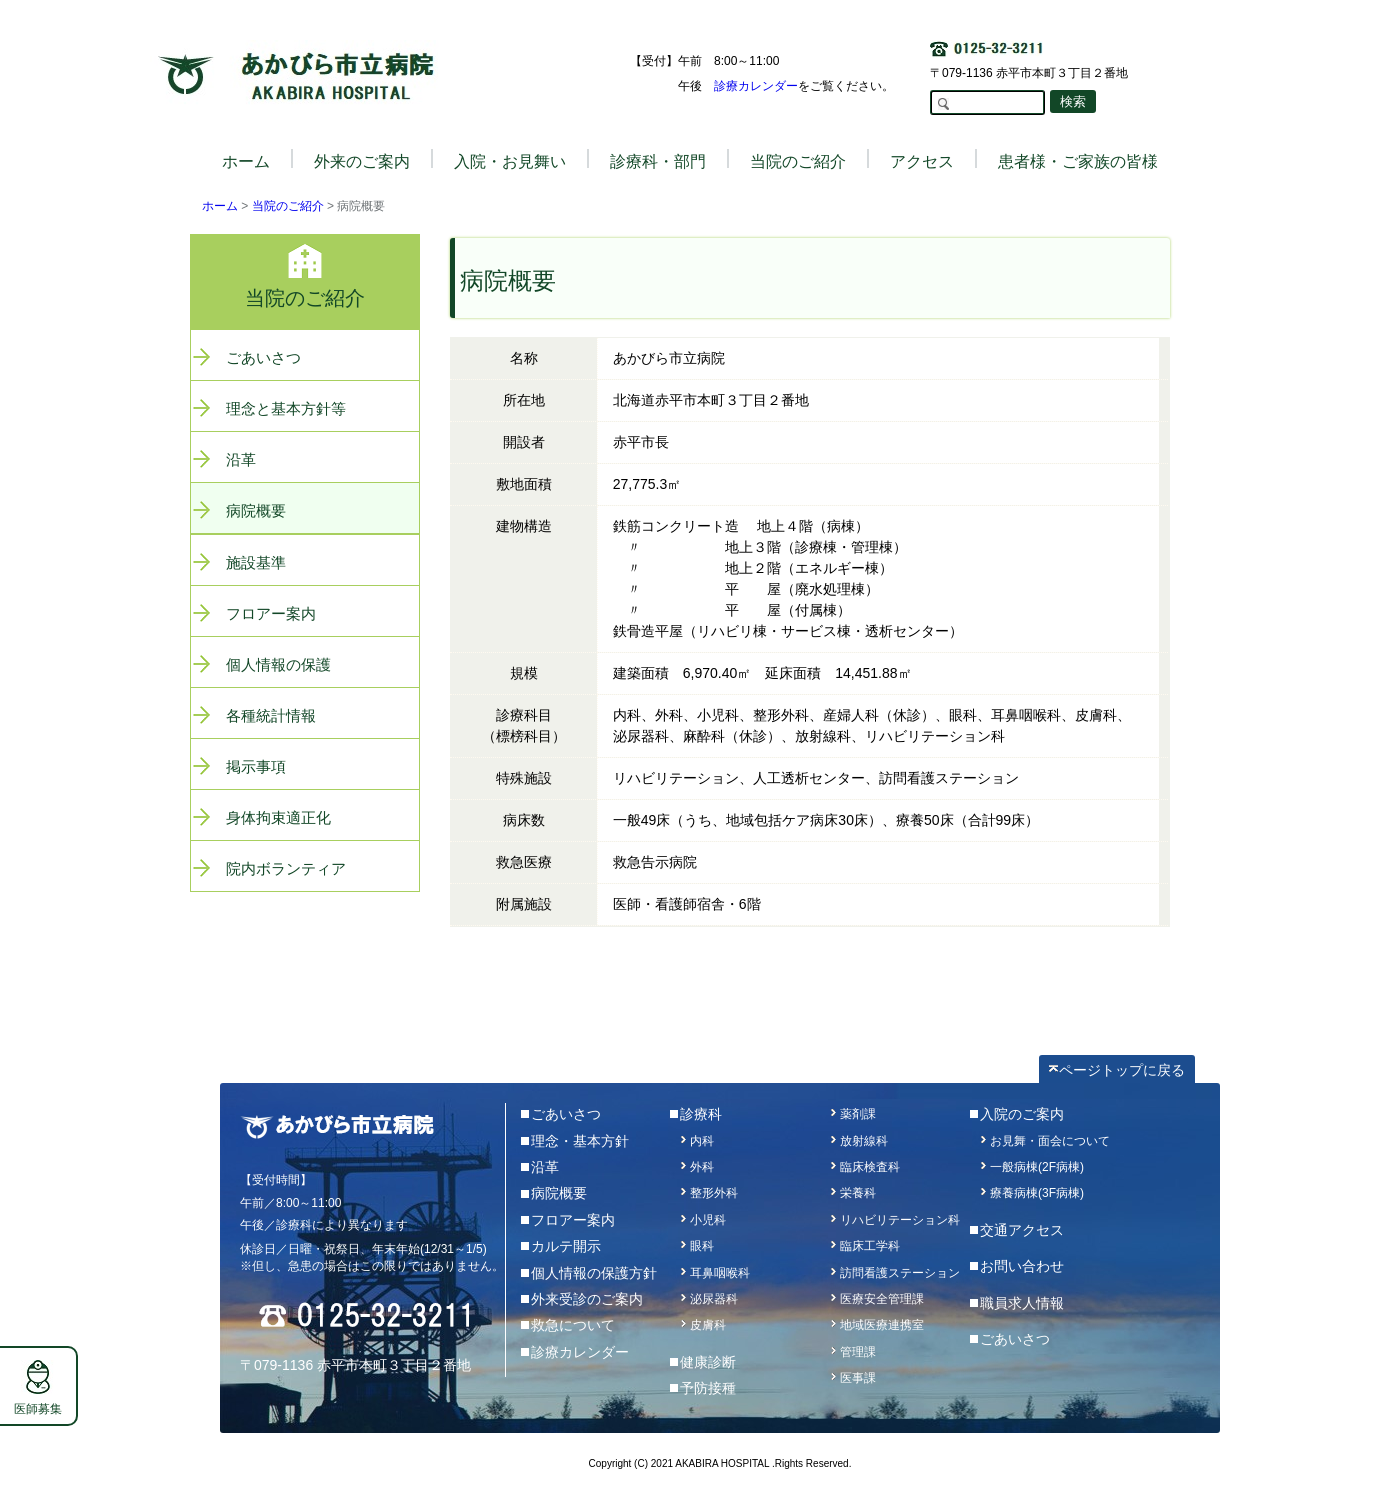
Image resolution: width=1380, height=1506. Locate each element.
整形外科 (714, 1193)
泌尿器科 (714, 1299)
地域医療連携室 (882, 1325)
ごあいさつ (263, 357)
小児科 (708, 1220)
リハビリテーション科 (900, 1220)
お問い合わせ (1022, 1266)
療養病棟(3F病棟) (1037, 1193)
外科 (702, 1167)
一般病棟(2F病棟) (1037, 1167)
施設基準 (256, 562)
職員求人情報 (1022, 1303)
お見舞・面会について (1050, 1141)
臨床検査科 (870, 1167)
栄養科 (858, 1193)
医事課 (858, 1378)
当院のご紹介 (288, 206)
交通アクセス (1022, 1230)
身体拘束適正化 (278, 817)
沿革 (241, 459)
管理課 (858, 1352)
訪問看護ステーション (900, 1273)
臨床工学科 (870, 1246)
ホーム (246, 161)
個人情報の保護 (278, 664)
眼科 (702, 1246)
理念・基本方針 (580, 1141)
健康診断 (708, 1362)
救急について (573, 1325)
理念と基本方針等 (286, 408)
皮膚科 (708, 1325)
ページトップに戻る (1122, 1070)
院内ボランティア (286, 868)
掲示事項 (256, 766)
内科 (702, 1141)
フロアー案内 (271, 613)
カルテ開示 (566, 1246)
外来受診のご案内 (587, 1299)
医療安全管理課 (882, 1299)
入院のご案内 (1022, 1114)
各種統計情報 (271, 715)
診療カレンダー (756, 86)
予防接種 (708, 1388)
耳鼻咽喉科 (720, 1273)
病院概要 (256, 510)
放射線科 (864, 1141)
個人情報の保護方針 (594, 1273)
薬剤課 (858, 1114)
